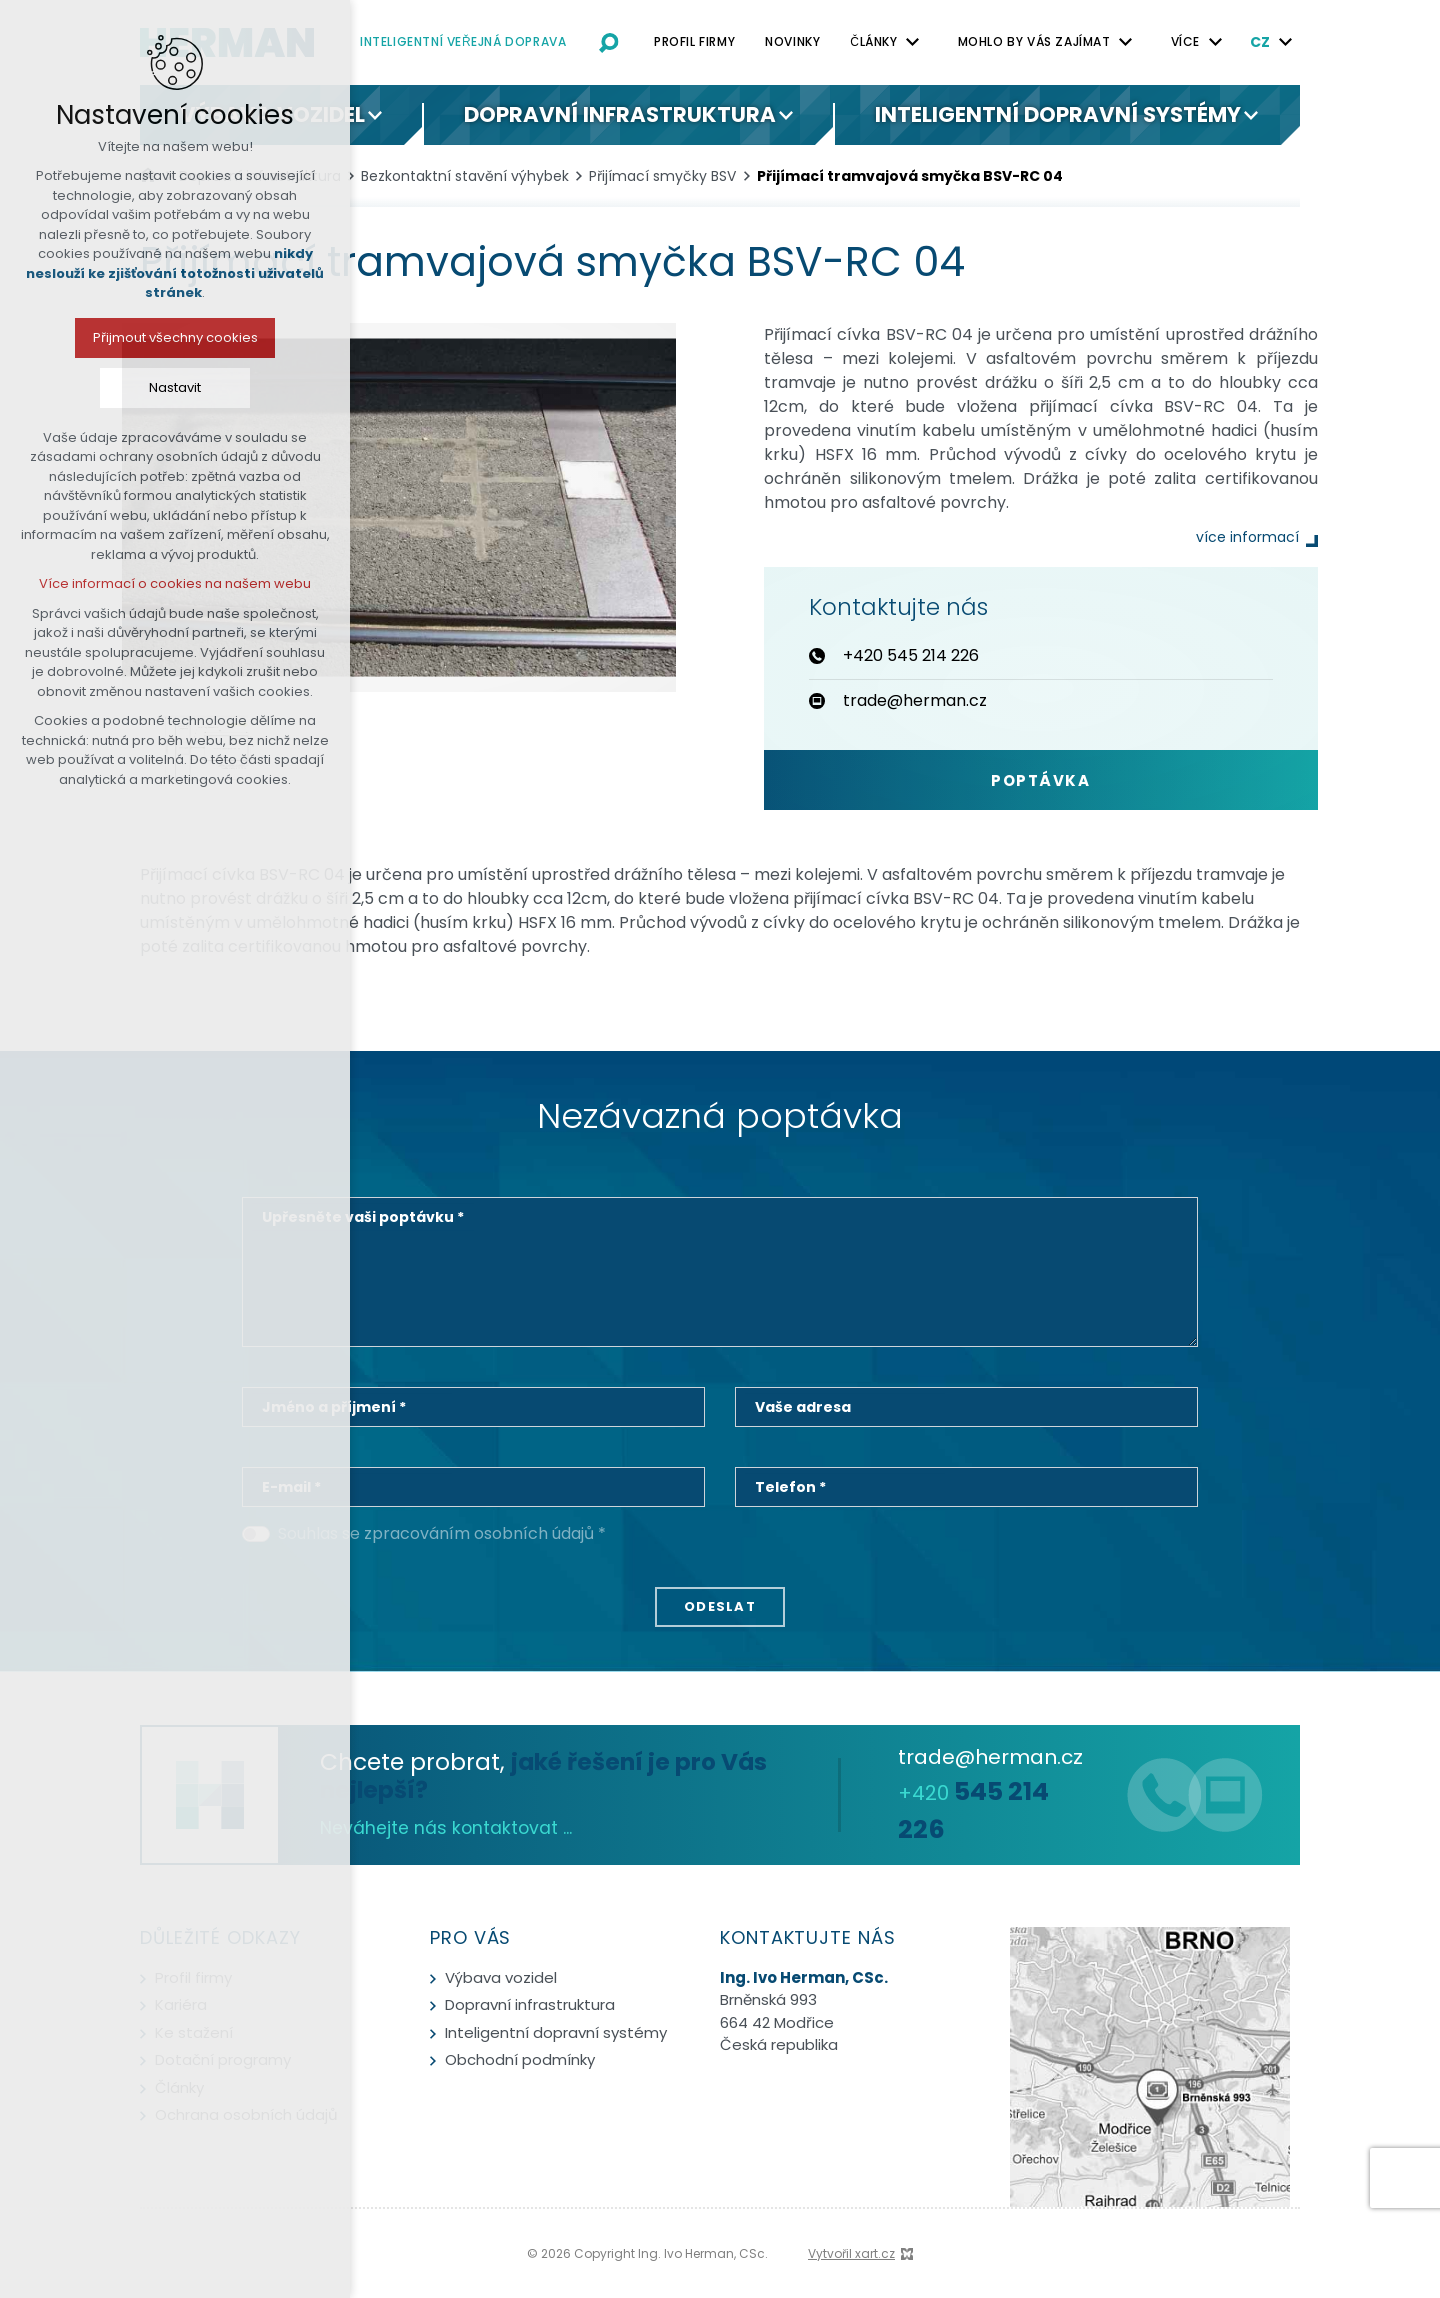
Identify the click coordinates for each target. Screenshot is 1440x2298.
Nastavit (137, 387)
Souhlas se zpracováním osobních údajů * (442, 1533)
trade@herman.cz (990, 1757)
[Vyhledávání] (609, 42)
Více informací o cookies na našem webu (137, 583)
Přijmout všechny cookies (136, 337)
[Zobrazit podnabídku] (913, 42)
